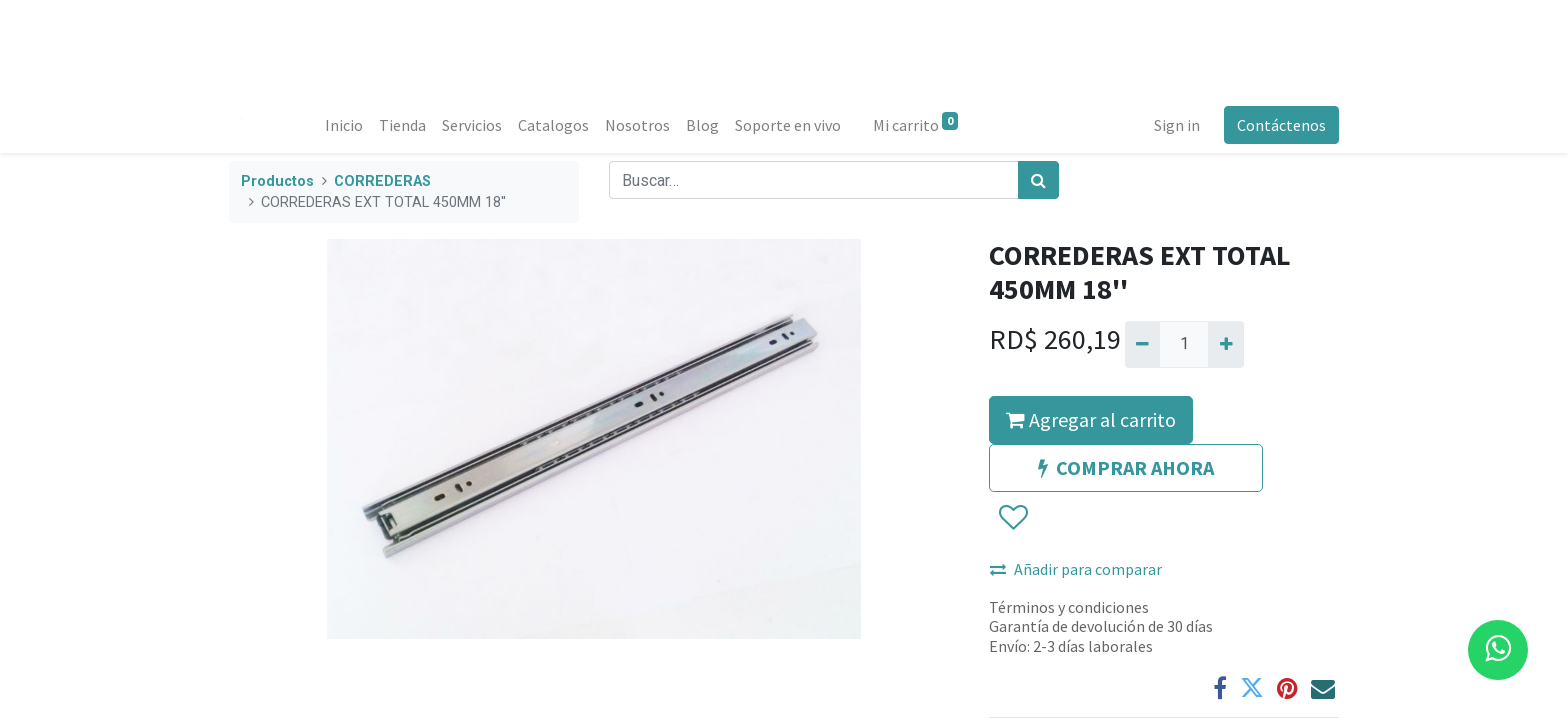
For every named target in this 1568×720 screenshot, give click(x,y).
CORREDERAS (382, 181)
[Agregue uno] (1225, 344)
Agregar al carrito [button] (1091, 419)
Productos (277, 181)
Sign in (1177, 125)
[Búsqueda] (1038, 180)
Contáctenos (1281, 125)
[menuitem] (344, 125)
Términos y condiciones (1069, 607)
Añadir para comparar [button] (1076, 569)
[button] (1012, 518)
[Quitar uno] (1142, 344)
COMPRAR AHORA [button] (1126, 467)
